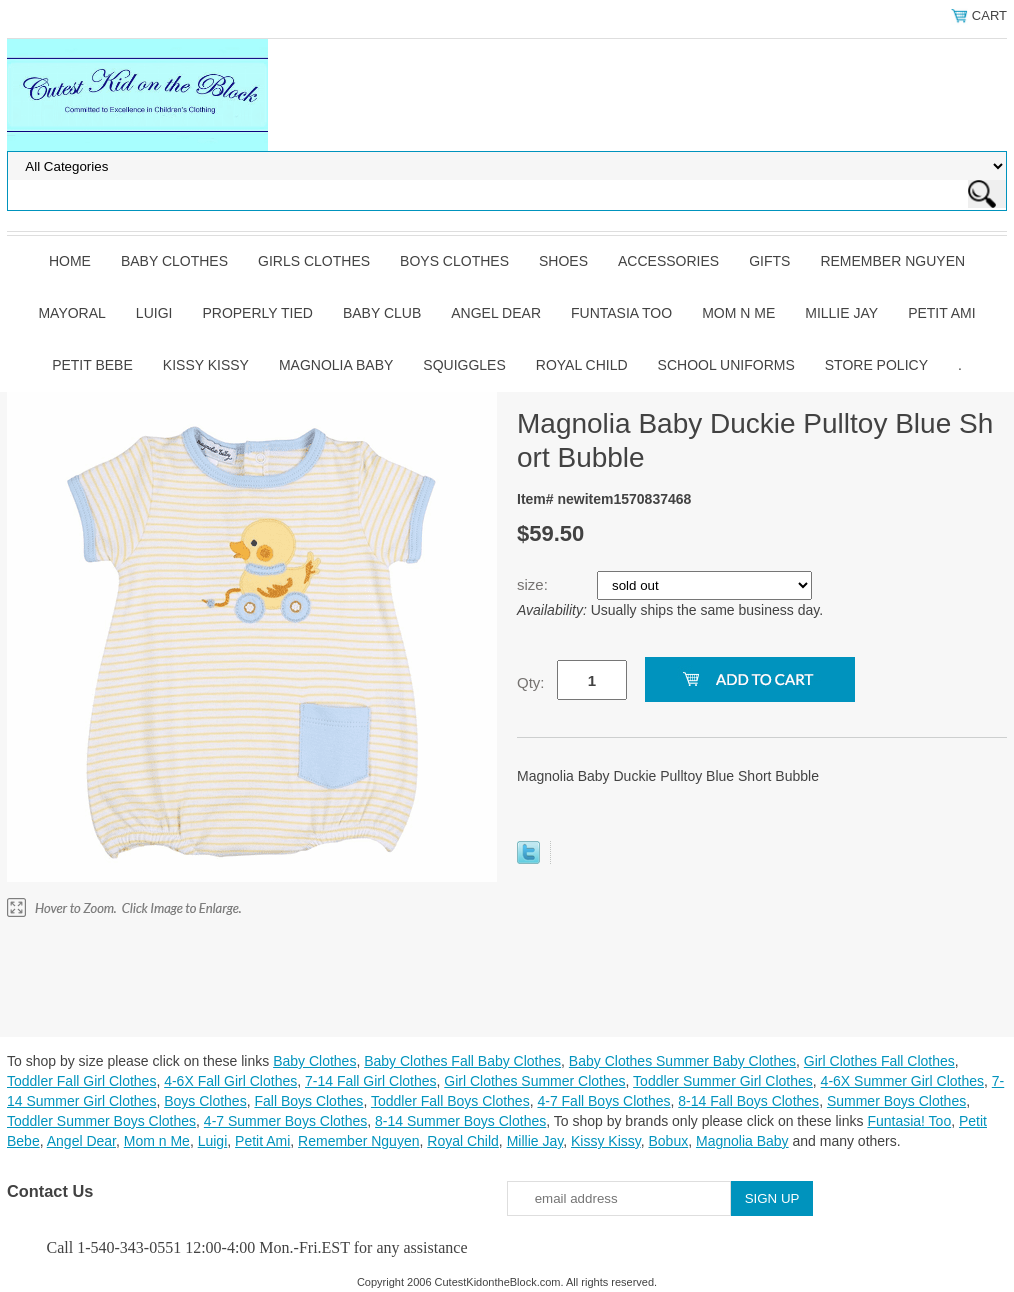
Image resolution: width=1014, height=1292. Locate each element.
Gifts (769, 261)
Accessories (668, 261)
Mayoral (71, 313)
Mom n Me (738, 313)
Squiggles (464, 365)
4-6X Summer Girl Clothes (902, 1081)
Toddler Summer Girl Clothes (723, 1081)
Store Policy (876, 365)
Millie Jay (841, 313)
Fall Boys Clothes (308, 1101)
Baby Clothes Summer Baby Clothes (682, 1061)
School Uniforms (726, 365)
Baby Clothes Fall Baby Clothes (462, 1061)
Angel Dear (496, 313)
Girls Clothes (314, 261)
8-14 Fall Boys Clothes (748, 1101)
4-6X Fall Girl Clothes (230, 1081)
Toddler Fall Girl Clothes (81, 1081)
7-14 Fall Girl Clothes (371, 1081)
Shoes (563, 261)
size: (534, 584)
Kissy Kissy (206, 365)
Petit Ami (941, 313)
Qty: (531, 682)
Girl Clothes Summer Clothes (534, 1081)
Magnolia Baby (336, 365)
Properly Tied (257, 313)
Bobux (668, 1141)
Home (70, 261)
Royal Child (582, 365)
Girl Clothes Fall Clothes (879, 1061)
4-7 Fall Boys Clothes (603, 1101)
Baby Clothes (174, 261)
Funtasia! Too (909, 1121)
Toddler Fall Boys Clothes (450, 1101)
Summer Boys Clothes (896, 1101)
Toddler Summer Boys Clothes (101, 1121)
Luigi (154, 313)
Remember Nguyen (892, 261)
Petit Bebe (92, 365)
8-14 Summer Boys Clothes (460, 1121)
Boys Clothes (454, 261)
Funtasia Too (621, 313)
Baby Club (382, 313)
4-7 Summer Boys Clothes (285, 1121)
